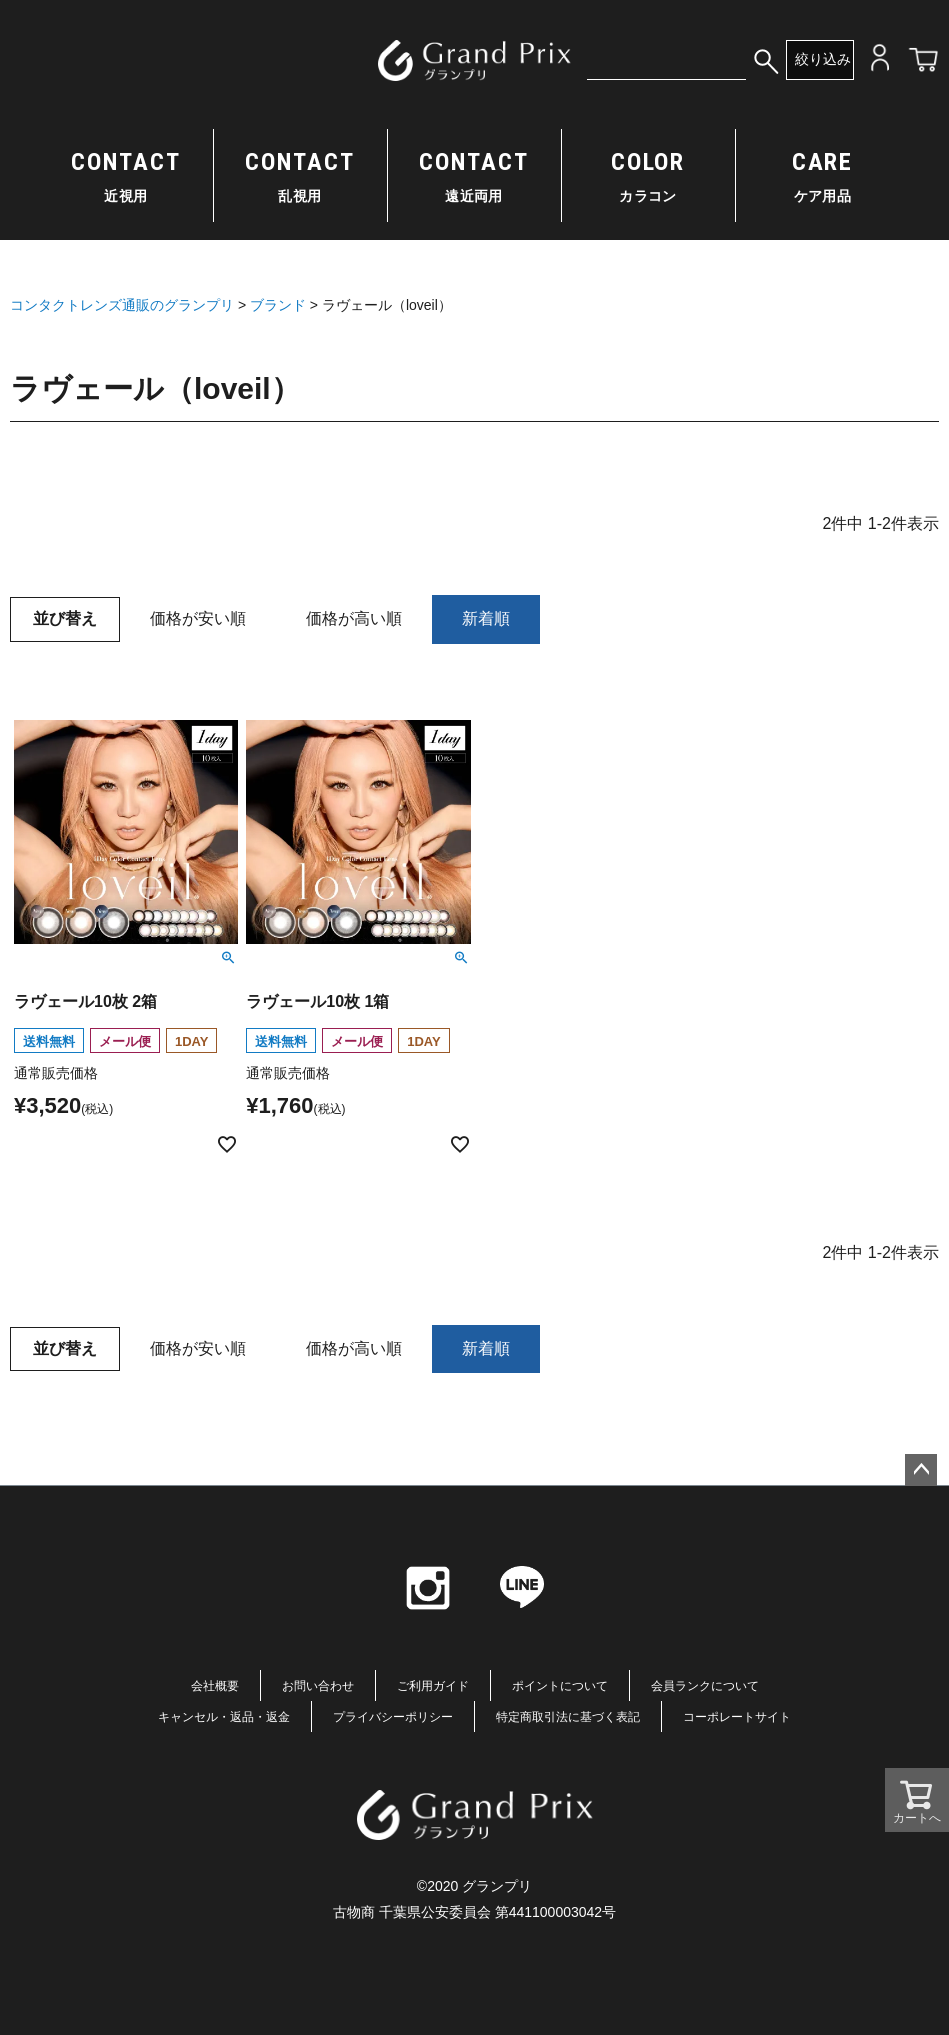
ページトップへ (921, 1470)
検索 (766, 60)
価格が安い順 (198, 618)
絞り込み (823, 59)
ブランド (278, 305)
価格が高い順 (354, 618)
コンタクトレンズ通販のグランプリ (122, 305)
